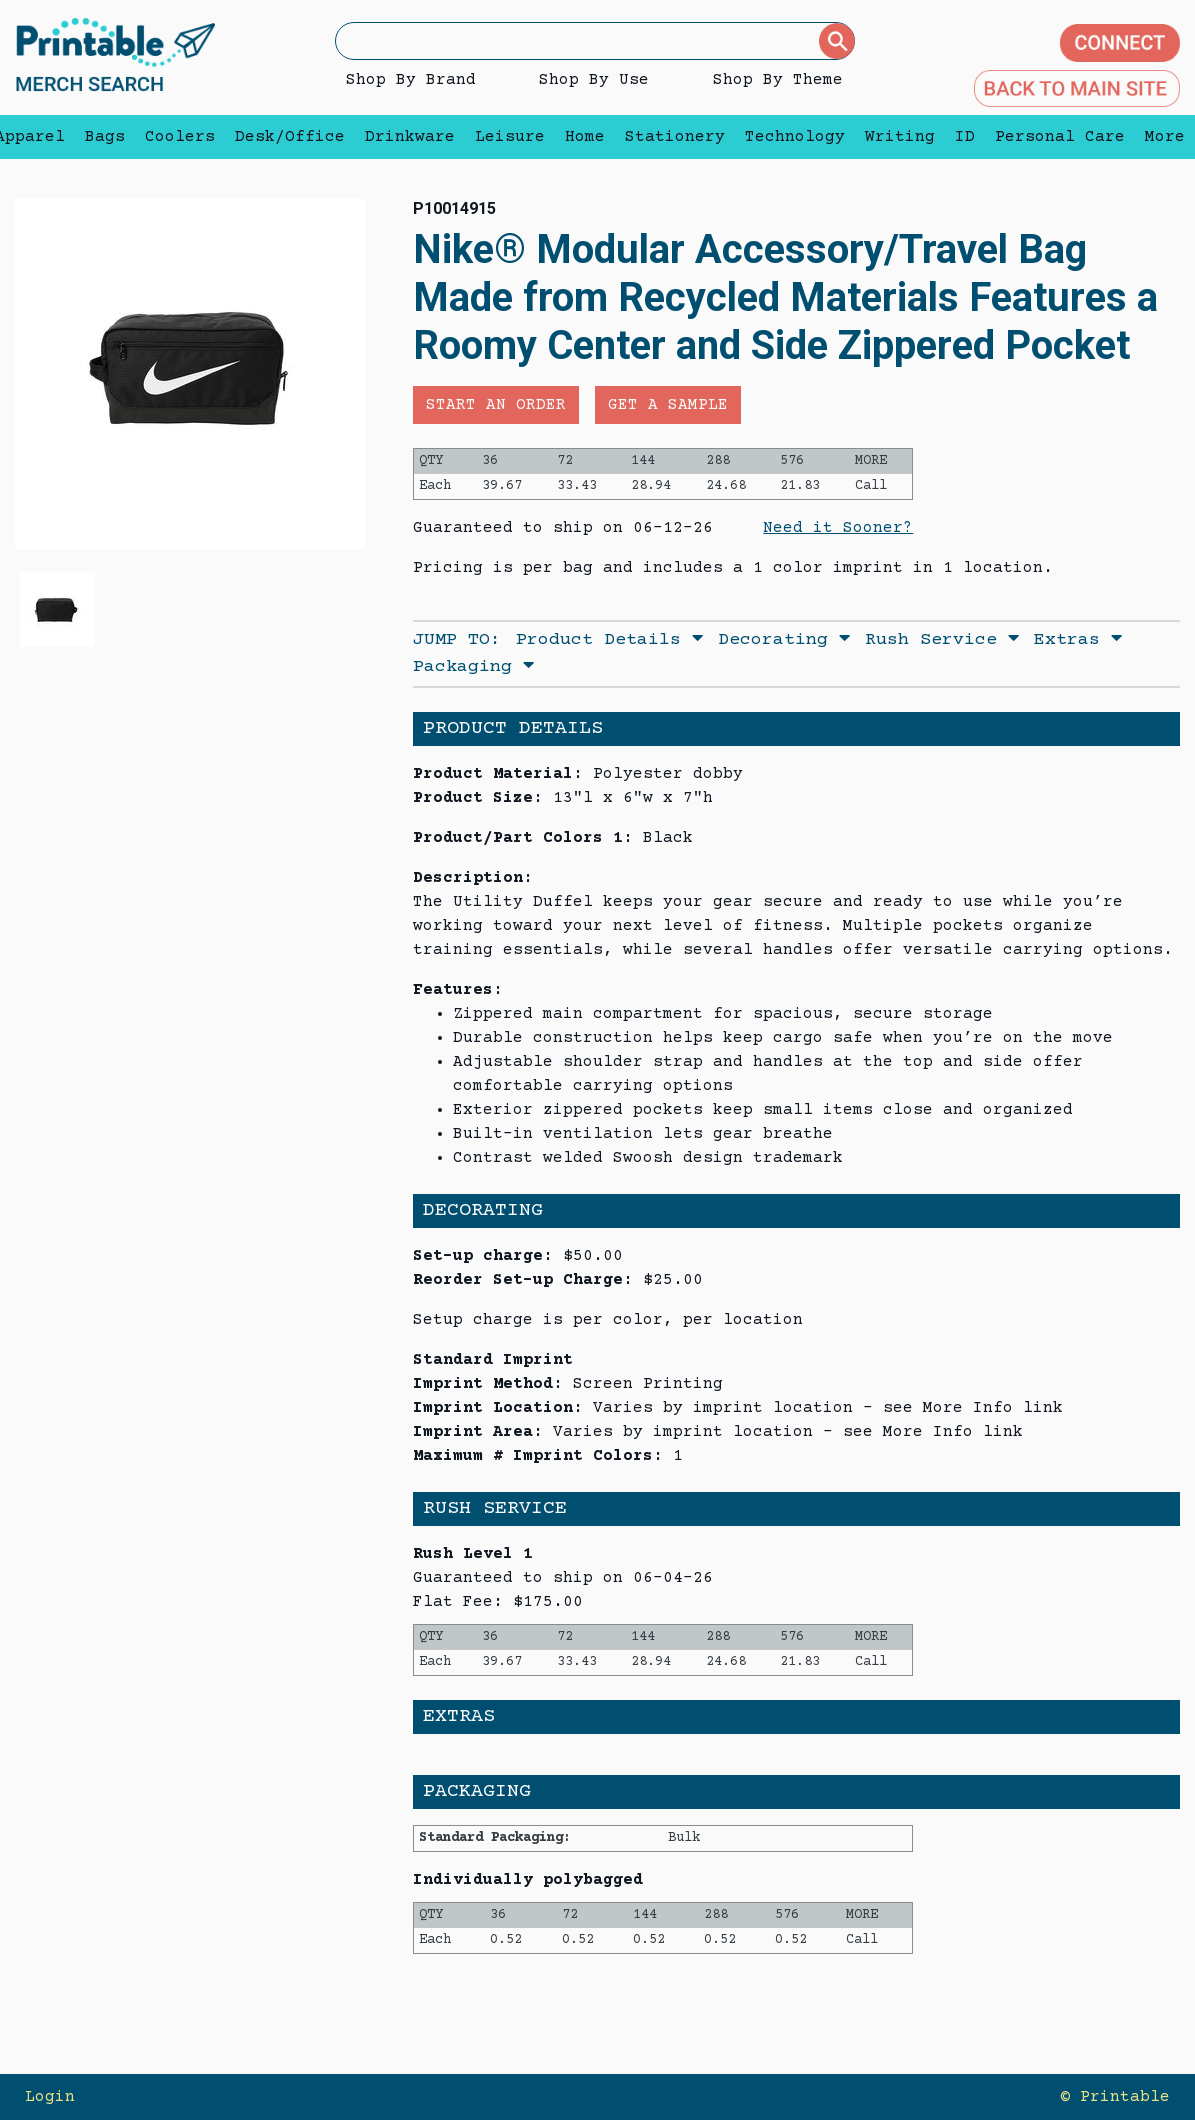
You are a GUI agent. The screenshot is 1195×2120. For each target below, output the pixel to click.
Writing (900, 137)
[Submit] (837, 41)
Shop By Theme (778, 80)
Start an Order (496, 405)
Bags (105, 137)
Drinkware (410, 137)
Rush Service (942, 640)
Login (50, 2097)
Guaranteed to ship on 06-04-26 (563, 1578)
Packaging (473, 667)
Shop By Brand (411, 80)
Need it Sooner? (838, 528)
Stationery (675, 137)
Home (585, 137)
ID (965, 137)
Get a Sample (668, 405)
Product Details (609, 640)
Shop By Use (594, 80)
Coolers (180, 137)
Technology (795, 137)
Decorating (784, 640)
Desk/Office (290, 137)
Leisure (510, 137)
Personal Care (1060, 137)
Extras (1078, 640)
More (1160, 137)
